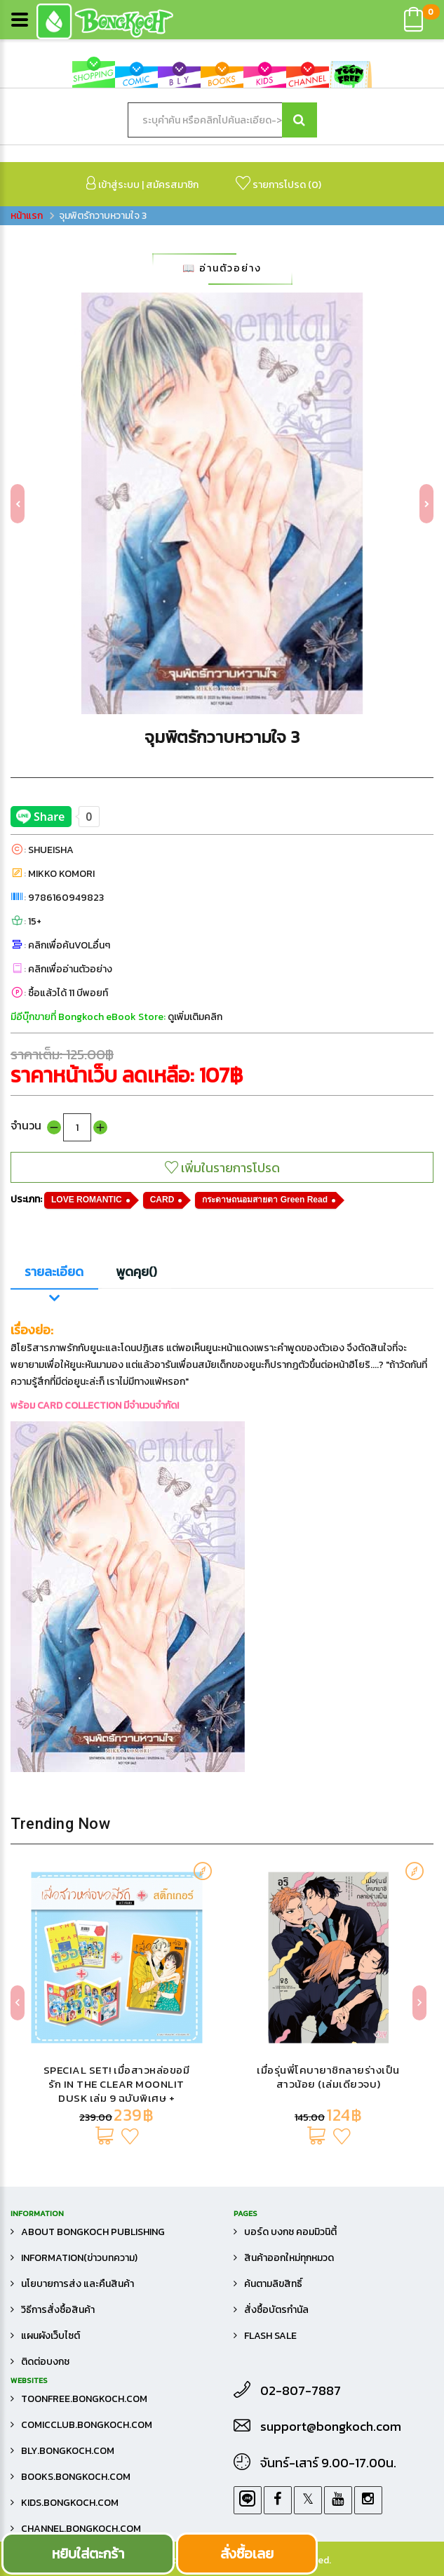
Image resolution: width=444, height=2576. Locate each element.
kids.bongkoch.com (70, 2502)
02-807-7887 (300, 2391)
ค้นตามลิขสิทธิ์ (273, 2283)
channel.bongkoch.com (81, 2528)
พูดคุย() (136, 1271)
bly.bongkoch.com (67, 2450)
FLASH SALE (270, 2335)
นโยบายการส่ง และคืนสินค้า (77, 2283)
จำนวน (26, 1125)
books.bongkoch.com (75, 2476)
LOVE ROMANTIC (86, 1200)
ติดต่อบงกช (45, 2361)
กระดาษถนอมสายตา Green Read (265, 1200)
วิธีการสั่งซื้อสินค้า (58, 2309)
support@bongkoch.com (330, 2426)
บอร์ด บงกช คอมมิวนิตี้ (290, 2232)
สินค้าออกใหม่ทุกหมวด (289, 2257)
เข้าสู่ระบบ (113, 184)
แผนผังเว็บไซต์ (50, 2335)
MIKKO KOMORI (61, 873)
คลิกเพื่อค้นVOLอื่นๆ (69, 945)
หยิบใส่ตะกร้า (88, 2553)
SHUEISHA (51, 850)
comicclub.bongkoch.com (86, 2424)
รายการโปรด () (278, 184)
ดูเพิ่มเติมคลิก (195, 1016)
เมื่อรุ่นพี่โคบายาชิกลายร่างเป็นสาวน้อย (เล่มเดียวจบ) (328, 2077)
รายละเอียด (54, 1271)
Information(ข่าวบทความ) (79, 2257)
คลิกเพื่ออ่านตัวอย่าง (70, 969)
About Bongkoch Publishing (93, 2232)
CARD (162, 1200)
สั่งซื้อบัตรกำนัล (276, 2309)
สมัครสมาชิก (172, 184)
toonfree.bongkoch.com (84, 2398)
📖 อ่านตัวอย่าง (222, 268)
